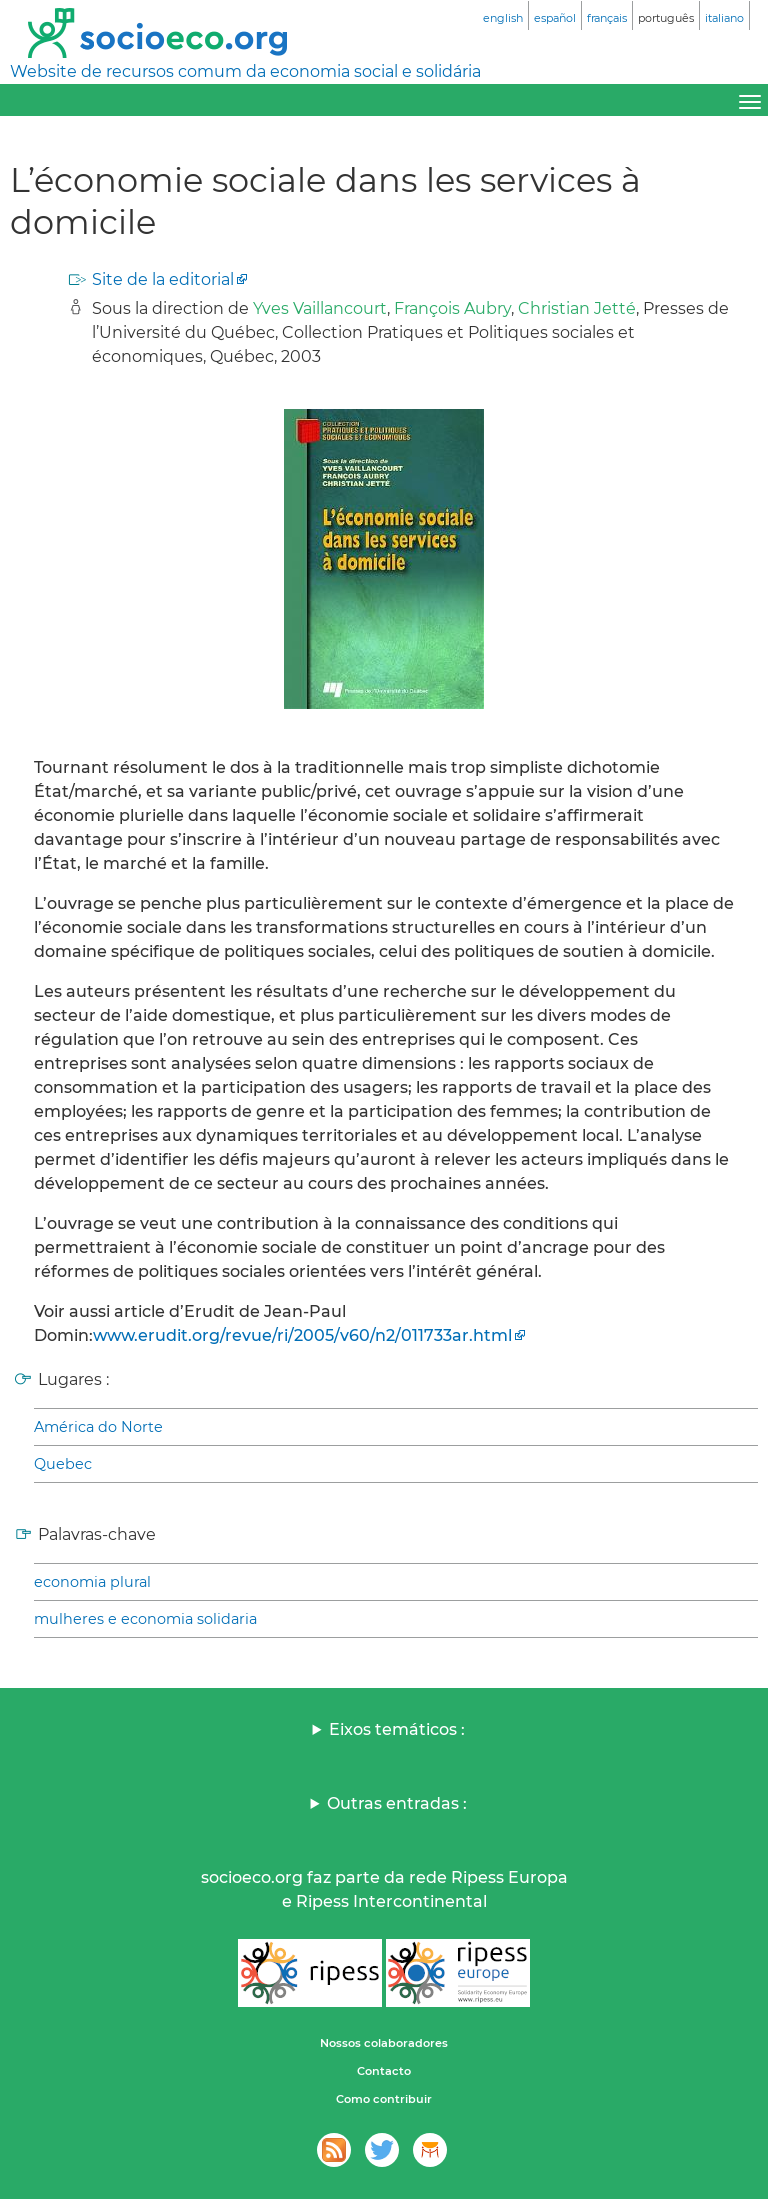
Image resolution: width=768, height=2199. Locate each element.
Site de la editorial (163, 279)
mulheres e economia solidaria (145, 1619)
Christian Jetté (577, 308)
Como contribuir (384, 2099)
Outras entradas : (397, 1803)
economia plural (92, 1582)
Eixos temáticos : (397, 1729)
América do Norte (98, 1427)
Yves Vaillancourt (320, 308)
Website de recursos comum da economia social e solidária (245, 71)
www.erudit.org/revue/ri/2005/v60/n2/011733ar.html (302, 1335)
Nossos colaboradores (384, 2043)
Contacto (384, 2071)
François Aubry (452, 308)
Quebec (63, 1464)
